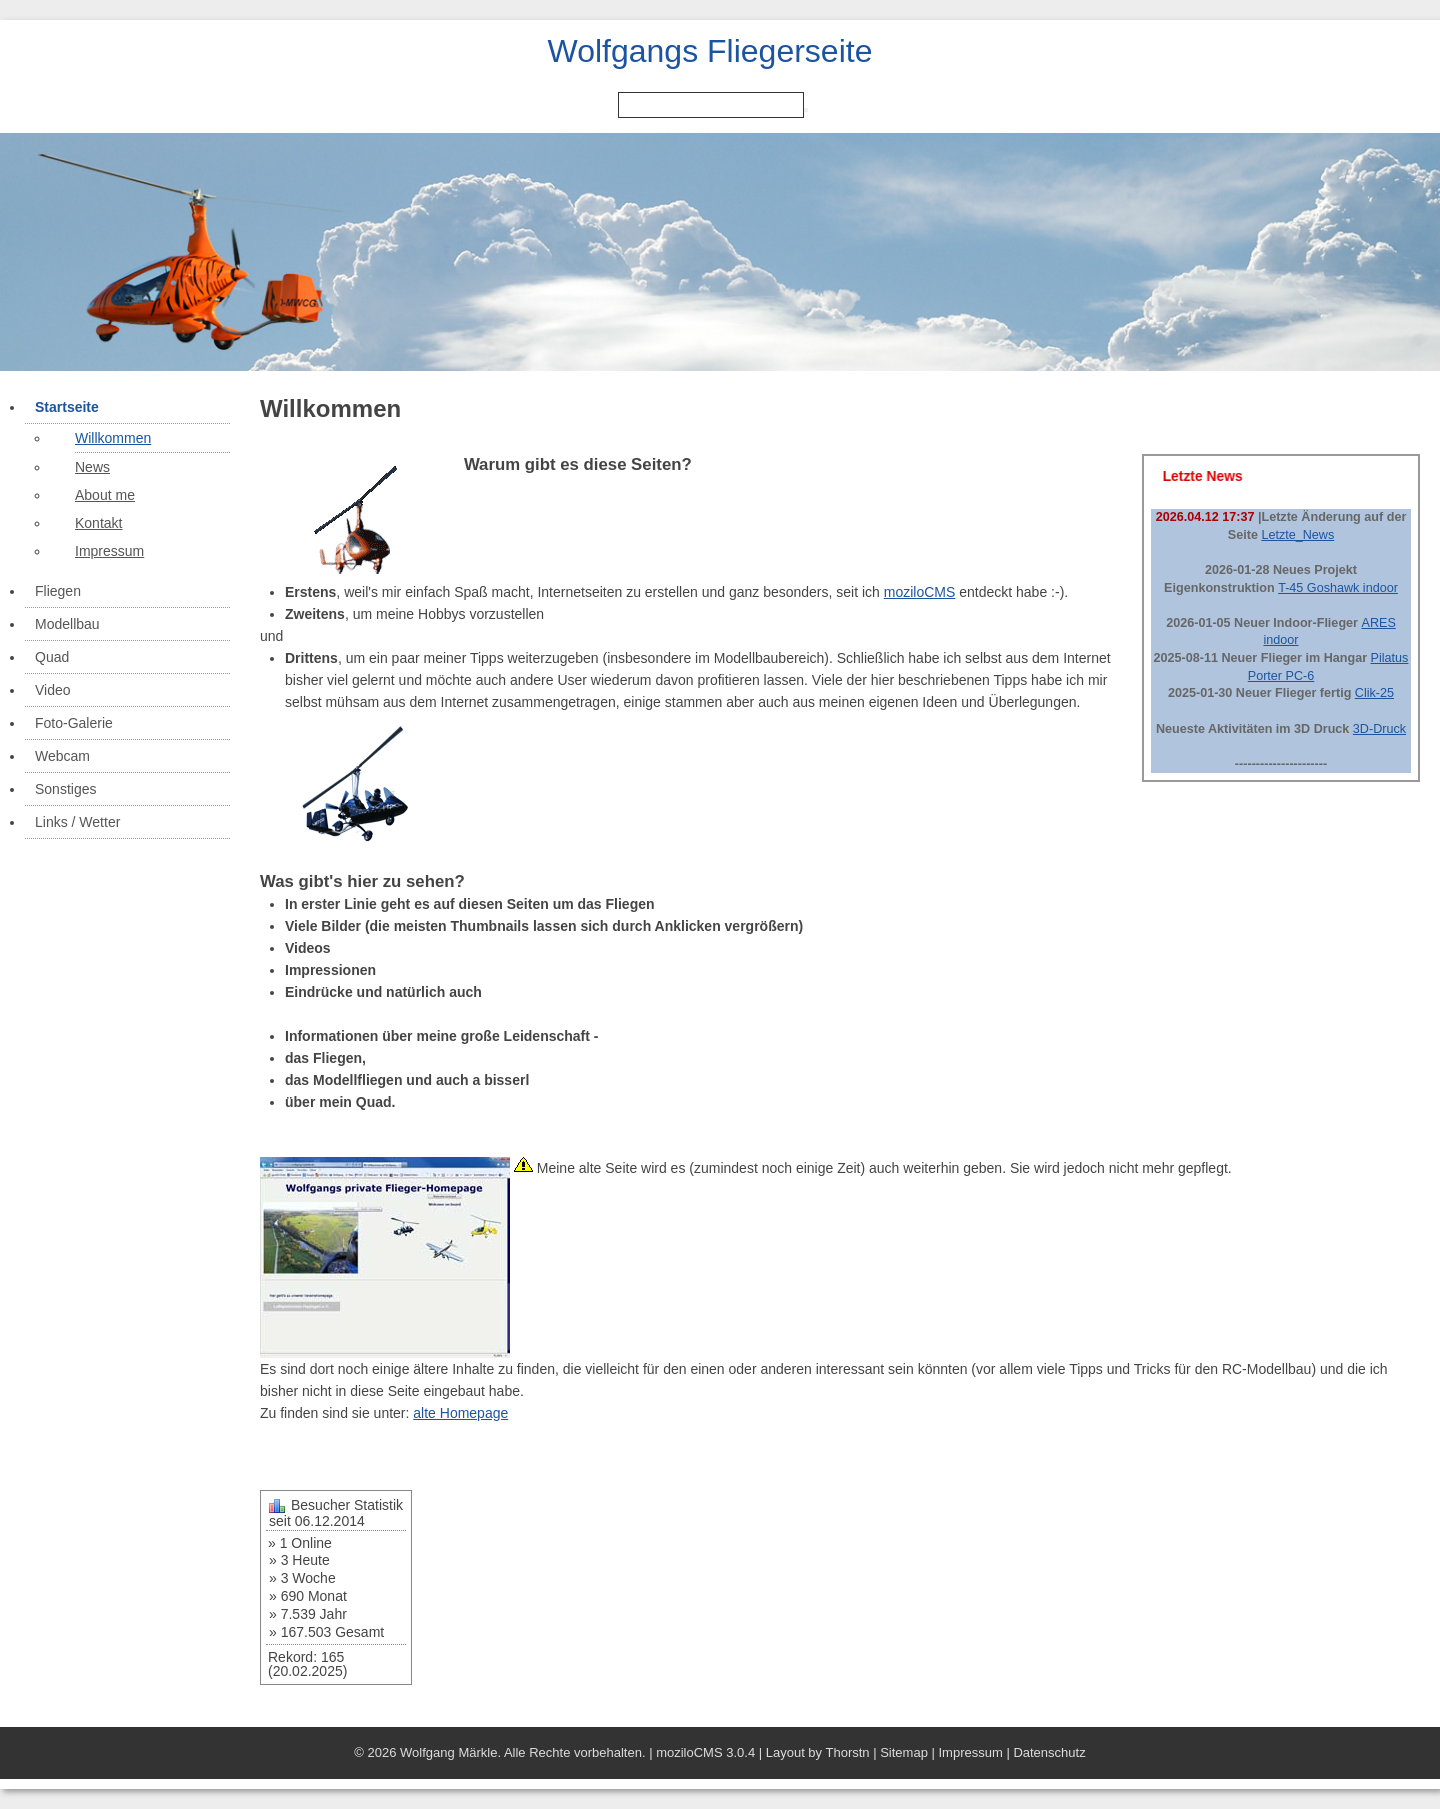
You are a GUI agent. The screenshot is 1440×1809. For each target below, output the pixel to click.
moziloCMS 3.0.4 (705, 1752)
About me (105, 495)
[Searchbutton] (806, 110)
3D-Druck (1379, 729)
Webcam (62, 756)
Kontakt (98, 523)
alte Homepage (460, 1413)
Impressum (109, 551)
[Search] (711, 105)
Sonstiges (65, 789)
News (92, 467)
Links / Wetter (77, 822)
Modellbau (67, 624)
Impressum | (975, 1752)
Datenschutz (1049, 1752)
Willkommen (113, 438)
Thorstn (847, 1752)
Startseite (67, 407)
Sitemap (904, 1752)
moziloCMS (920, 592)
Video (53, 690)
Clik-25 (1374, 693)
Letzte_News (1297, 535)
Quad (52, 657)
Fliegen (58, 591)
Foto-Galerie (74, 723)
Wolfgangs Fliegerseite (710, 51)
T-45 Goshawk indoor (1338, 588)
